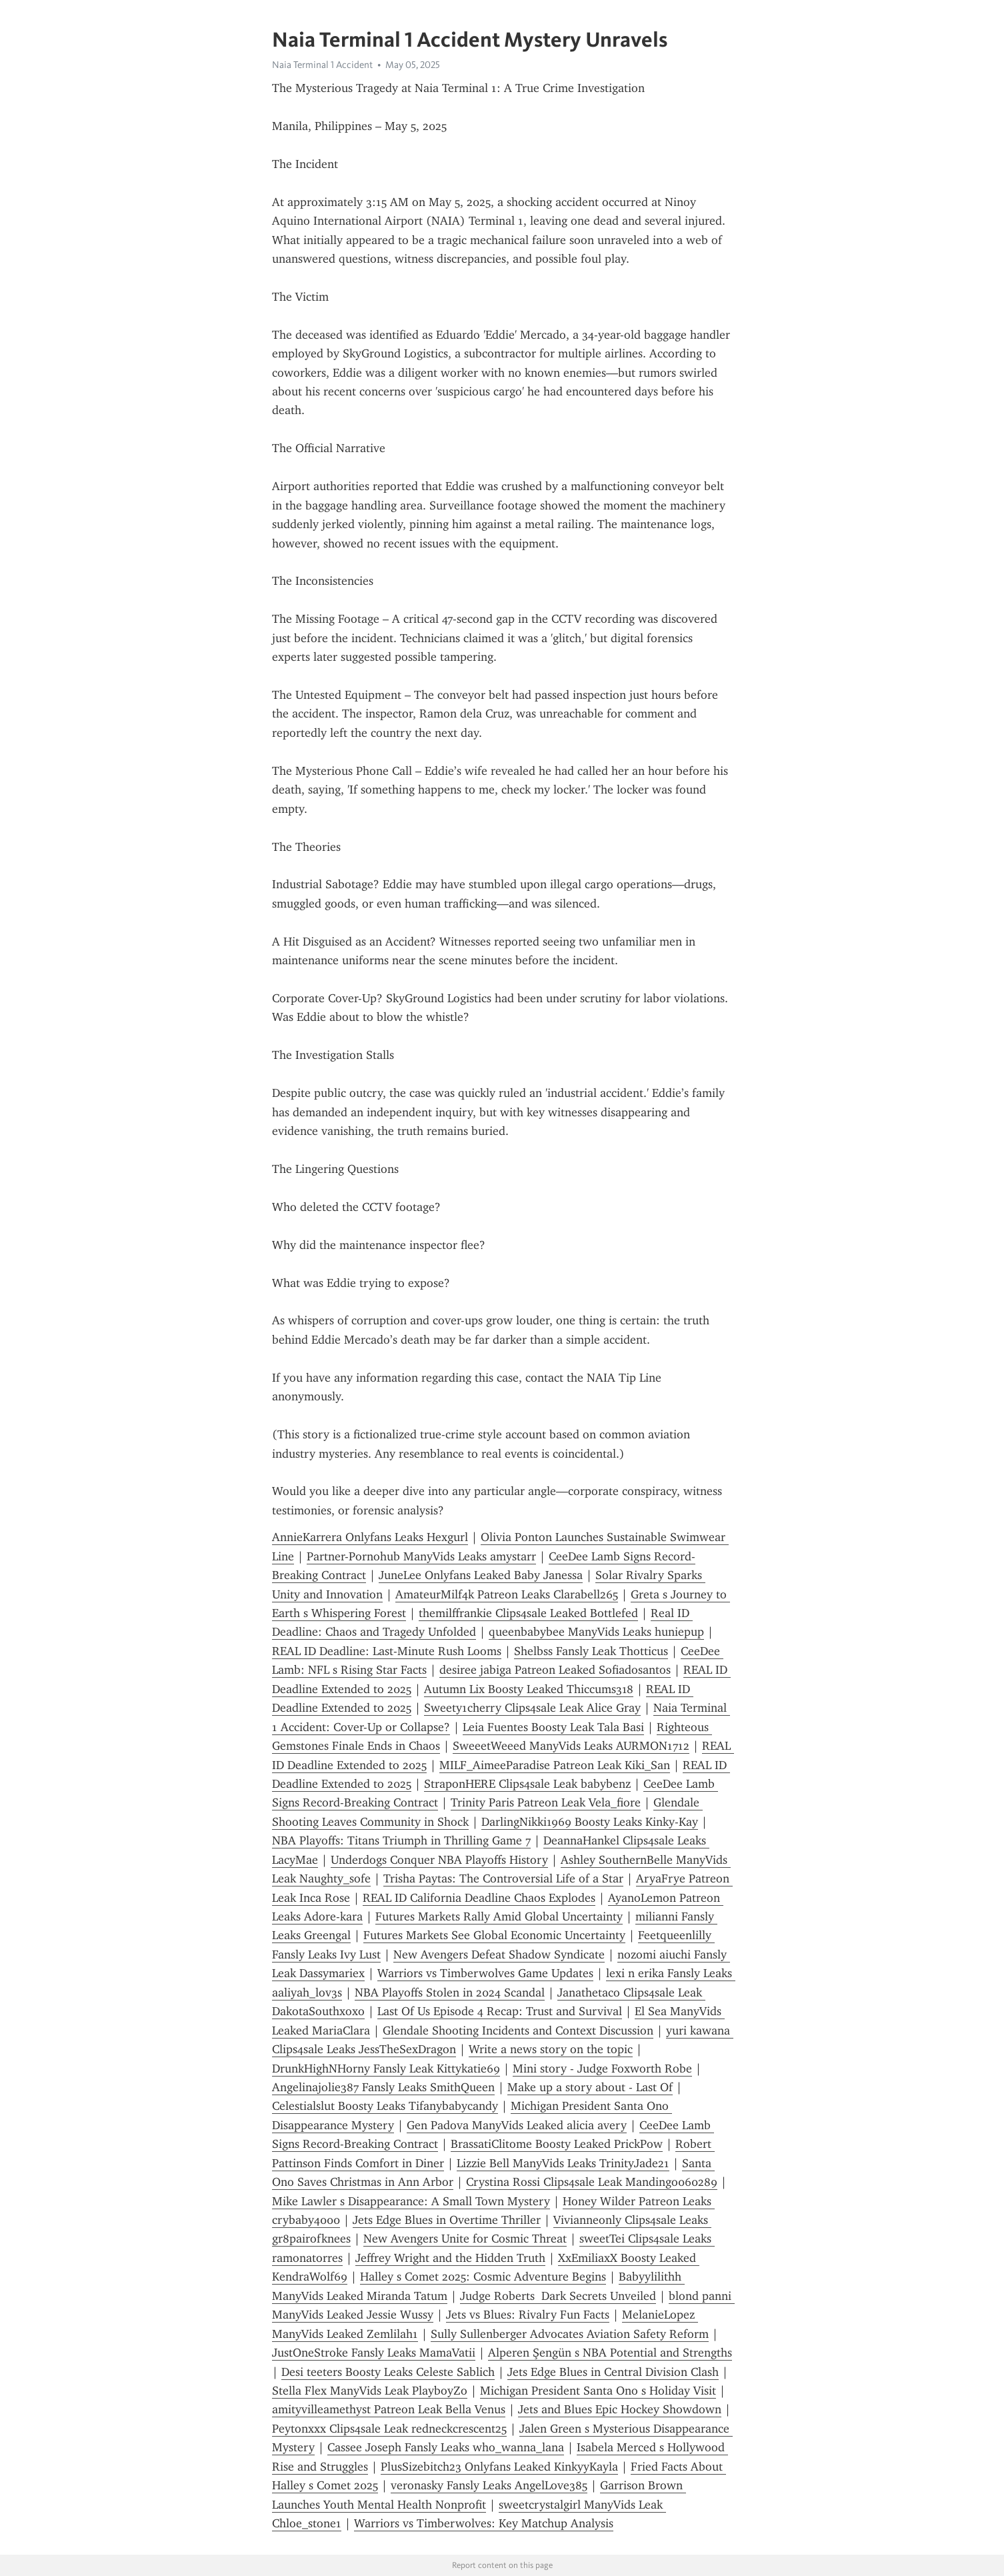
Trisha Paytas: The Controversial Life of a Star (503, 1878)
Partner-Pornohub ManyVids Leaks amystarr (421, 1556)
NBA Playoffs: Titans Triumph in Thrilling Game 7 (401, 1840)
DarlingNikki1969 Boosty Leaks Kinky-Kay (589, 1821)
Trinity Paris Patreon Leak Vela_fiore (546, 1802)
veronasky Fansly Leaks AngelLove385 (489, 2485)
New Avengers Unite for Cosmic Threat (465, 2238)
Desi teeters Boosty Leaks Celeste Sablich (388, 2372)
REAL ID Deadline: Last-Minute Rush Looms (386, 1651)
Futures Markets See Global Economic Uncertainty (494, 1935)
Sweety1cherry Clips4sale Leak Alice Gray (532, 1707)
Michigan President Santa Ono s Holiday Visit (598, 2390)
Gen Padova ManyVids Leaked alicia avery (517, 2125)
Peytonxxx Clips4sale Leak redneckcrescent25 (389, 2428)
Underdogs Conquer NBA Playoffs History (439, 1859)
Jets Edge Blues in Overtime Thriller (447, 2220)
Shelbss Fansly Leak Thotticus (591, 1651)
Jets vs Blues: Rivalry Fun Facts (527, 2314)
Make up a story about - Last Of (590, 2087)
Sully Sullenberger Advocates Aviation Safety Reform (570, 2334)
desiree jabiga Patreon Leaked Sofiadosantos (555, 1669)
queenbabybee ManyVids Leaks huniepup (596, 1631)
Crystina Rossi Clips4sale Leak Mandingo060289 (591, 2182)
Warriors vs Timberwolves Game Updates (485, 1973)
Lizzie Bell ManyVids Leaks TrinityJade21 (563, 2163)
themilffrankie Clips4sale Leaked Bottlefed (528, 1613)
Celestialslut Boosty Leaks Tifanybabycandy (385, 2106)
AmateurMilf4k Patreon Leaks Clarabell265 (506, 1594)
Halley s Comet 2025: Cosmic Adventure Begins (483, 2276)
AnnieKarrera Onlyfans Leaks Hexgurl (370, 1537)
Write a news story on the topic (551, 2049)
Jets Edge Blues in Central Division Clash (613, 2372)
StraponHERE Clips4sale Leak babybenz (527, 1783)
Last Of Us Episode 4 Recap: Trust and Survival (499, 2011)
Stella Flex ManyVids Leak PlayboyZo (369, 2390)
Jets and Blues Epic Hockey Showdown (619, 2409)
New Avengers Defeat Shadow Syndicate (499, 1954)
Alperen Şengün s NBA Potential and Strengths (610, 2352)
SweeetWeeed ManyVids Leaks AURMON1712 (571, 1745)
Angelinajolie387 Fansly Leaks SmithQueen (383, 2087)
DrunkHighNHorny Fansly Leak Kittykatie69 (386, 2068)
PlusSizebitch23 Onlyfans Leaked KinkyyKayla (499, 2466)
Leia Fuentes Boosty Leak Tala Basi (553, 1727)
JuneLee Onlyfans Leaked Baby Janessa (481, 1575)
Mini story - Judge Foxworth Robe (602, 2068)
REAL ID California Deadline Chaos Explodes (479, 1897)
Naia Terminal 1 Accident (322, 65)
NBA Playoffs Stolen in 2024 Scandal (450, 1992)
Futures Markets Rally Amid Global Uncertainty (499, 1916)
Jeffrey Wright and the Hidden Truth (450, 2258)
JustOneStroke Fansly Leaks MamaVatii (373, 2352)
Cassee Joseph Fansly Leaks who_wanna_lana (445, 2447)
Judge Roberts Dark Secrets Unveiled (558, 2296)
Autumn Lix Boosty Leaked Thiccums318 (528, 1689)
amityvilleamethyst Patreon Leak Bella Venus (388, 2409)
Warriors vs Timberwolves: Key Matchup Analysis (483, 2523)
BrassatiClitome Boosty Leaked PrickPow (557, 2144)
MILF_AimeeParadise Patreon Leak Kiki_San (554, 1765)
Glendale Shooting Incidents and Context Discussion (518, 2030)
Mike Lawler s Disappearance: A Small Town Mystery (411, 2201)
